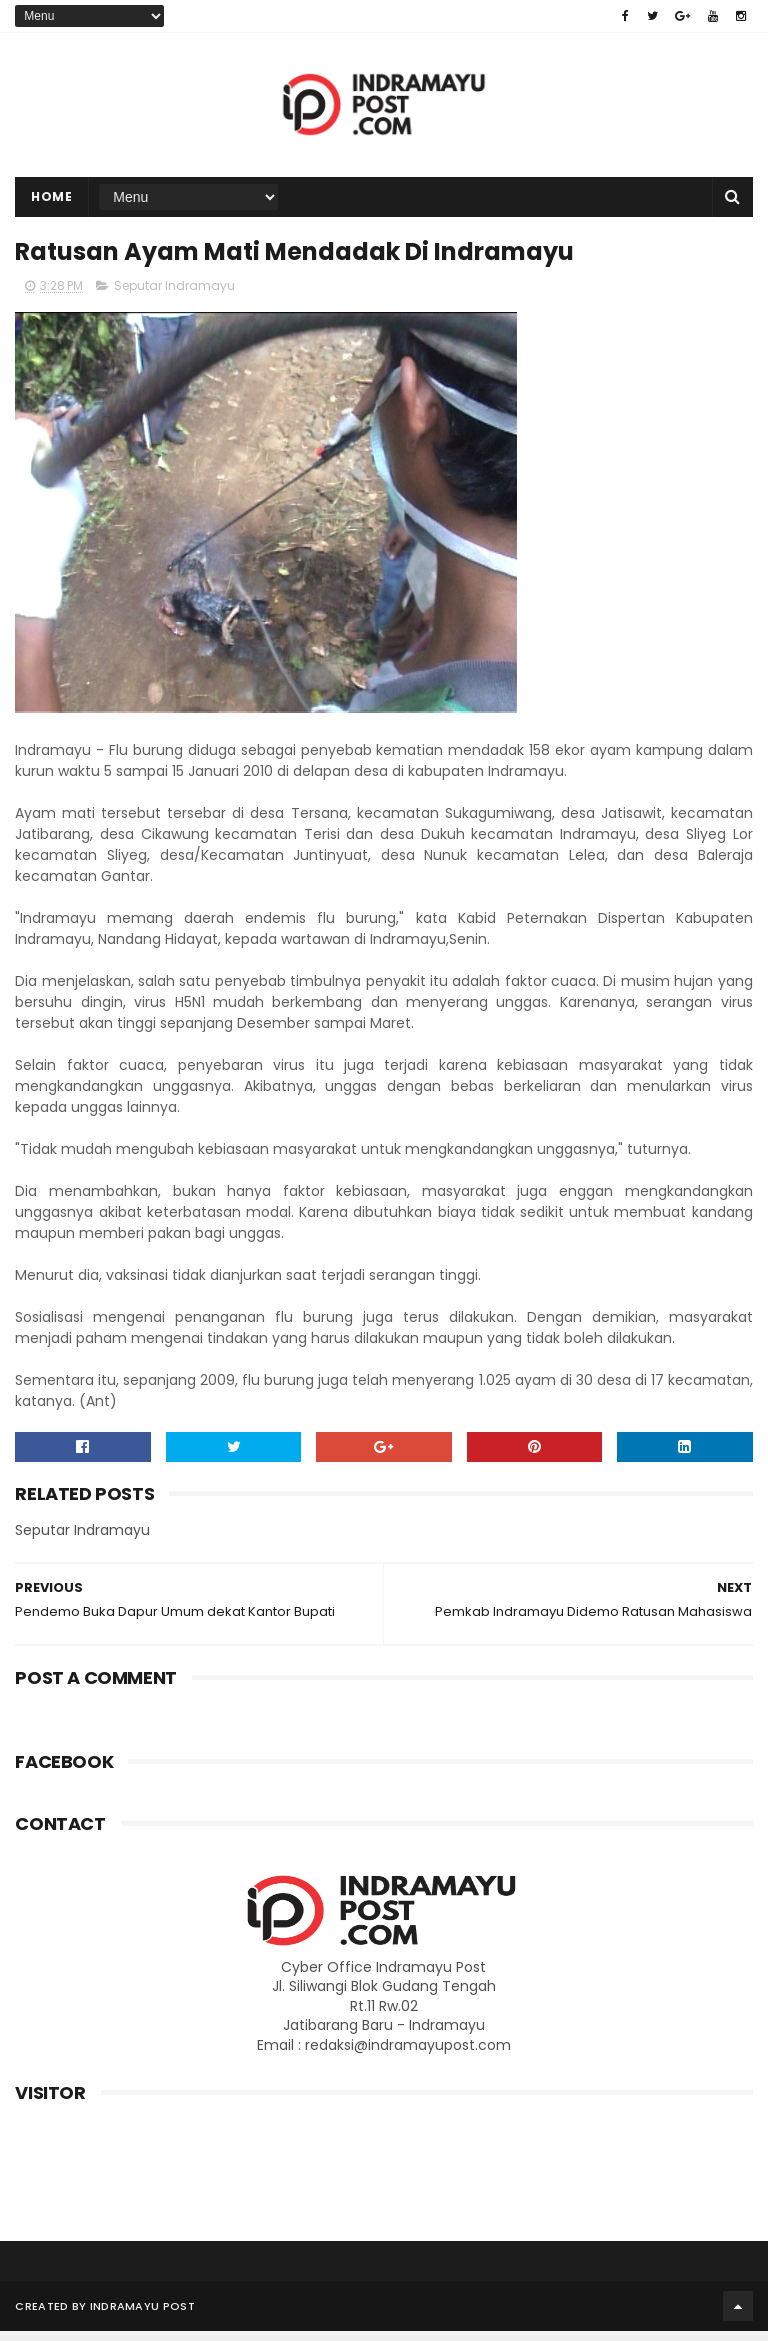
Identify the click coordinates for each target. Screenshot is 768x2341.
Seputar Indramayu (174, 296)
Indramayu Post (142, 2316)
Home (51, 202)
